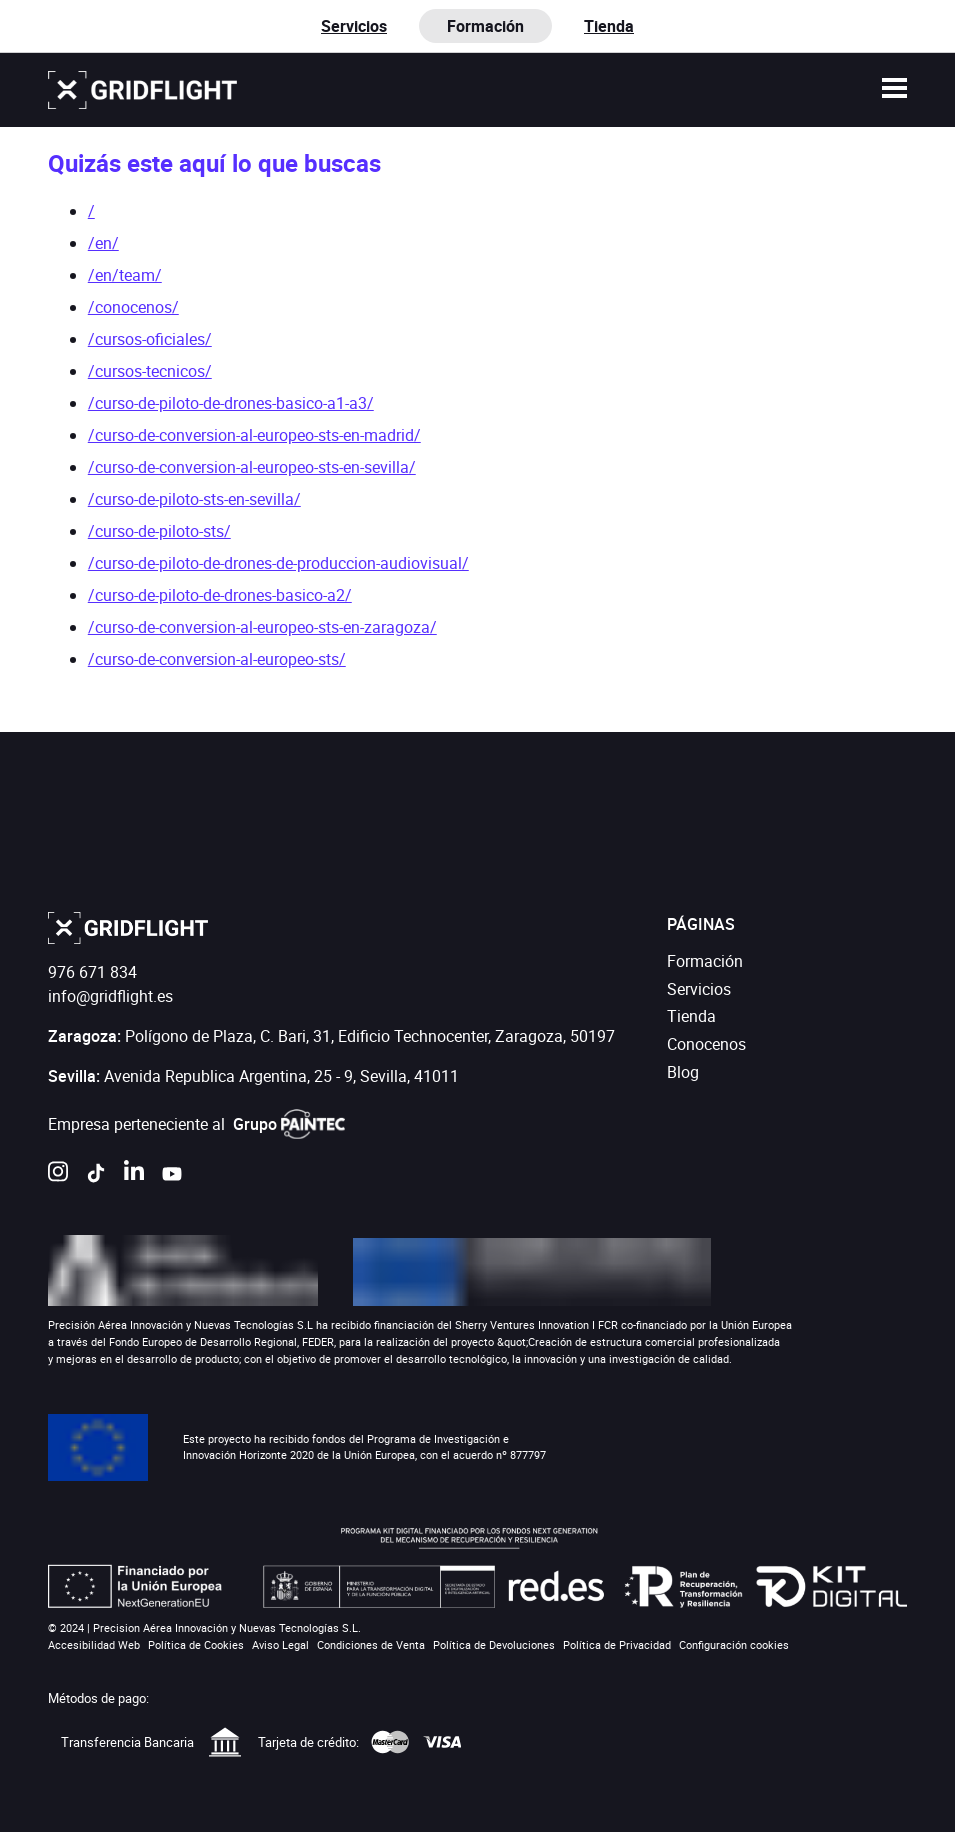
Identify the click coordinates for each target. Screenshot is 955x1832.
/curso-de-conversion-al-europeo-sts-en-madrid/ (254, 435)
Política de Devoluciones (494, 1644)
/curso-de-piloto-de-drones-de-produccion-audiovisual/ (278, 563)
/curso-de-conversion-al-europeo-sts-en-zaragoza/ (262, 627)
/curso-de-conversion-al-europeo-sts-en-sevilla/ (252, 467)
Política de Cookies (196, 1644)
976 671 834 (92, 972)
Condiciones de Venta (371, 1644)
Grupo (289, 1124)
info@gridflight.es (110, 996)
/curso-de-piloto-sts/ (159, 531)
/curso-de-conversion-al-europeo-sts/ (217, 659)
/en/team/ (125, 275)
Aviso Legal (280, 1644)
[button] (895, 90)
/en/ (103, 243)
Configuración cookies (734, 1644)
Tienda (609, 26)
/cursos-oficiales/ (150, 339)
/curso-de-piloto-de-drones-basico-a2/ (220, 595)
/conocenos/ (133, 307)
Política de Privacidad (617, 1644)
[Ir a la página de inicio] (142, 90)
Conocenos (706, 1044)
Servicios (354, 26)
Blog (683, 1072)
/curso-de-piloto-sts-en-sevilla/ (194, 499)
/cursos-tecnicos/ (150, 371)
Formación (705, 961)
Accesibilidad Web (94, 1644)
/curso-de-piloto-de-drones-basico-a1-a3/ (231, 403)
